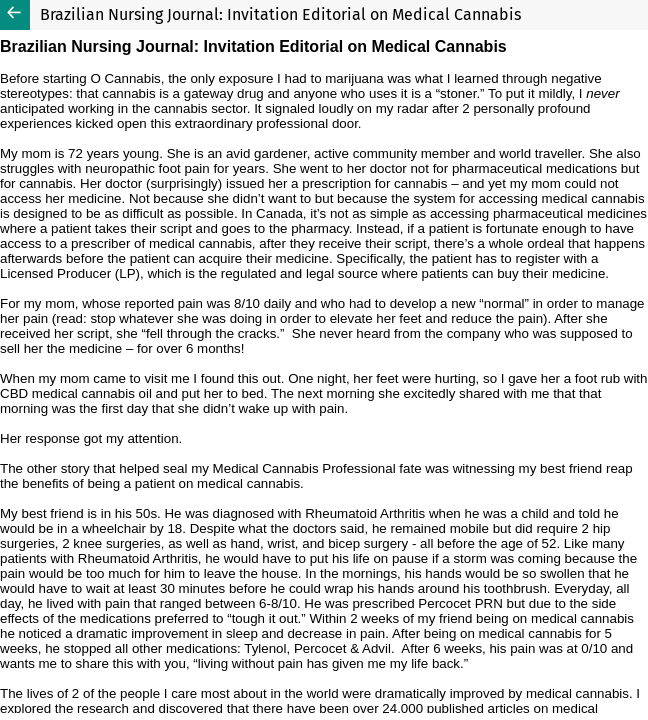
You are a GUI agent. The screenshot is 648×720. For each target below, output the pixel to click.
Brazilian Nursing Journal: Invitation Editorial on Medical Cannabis (280, 14)
